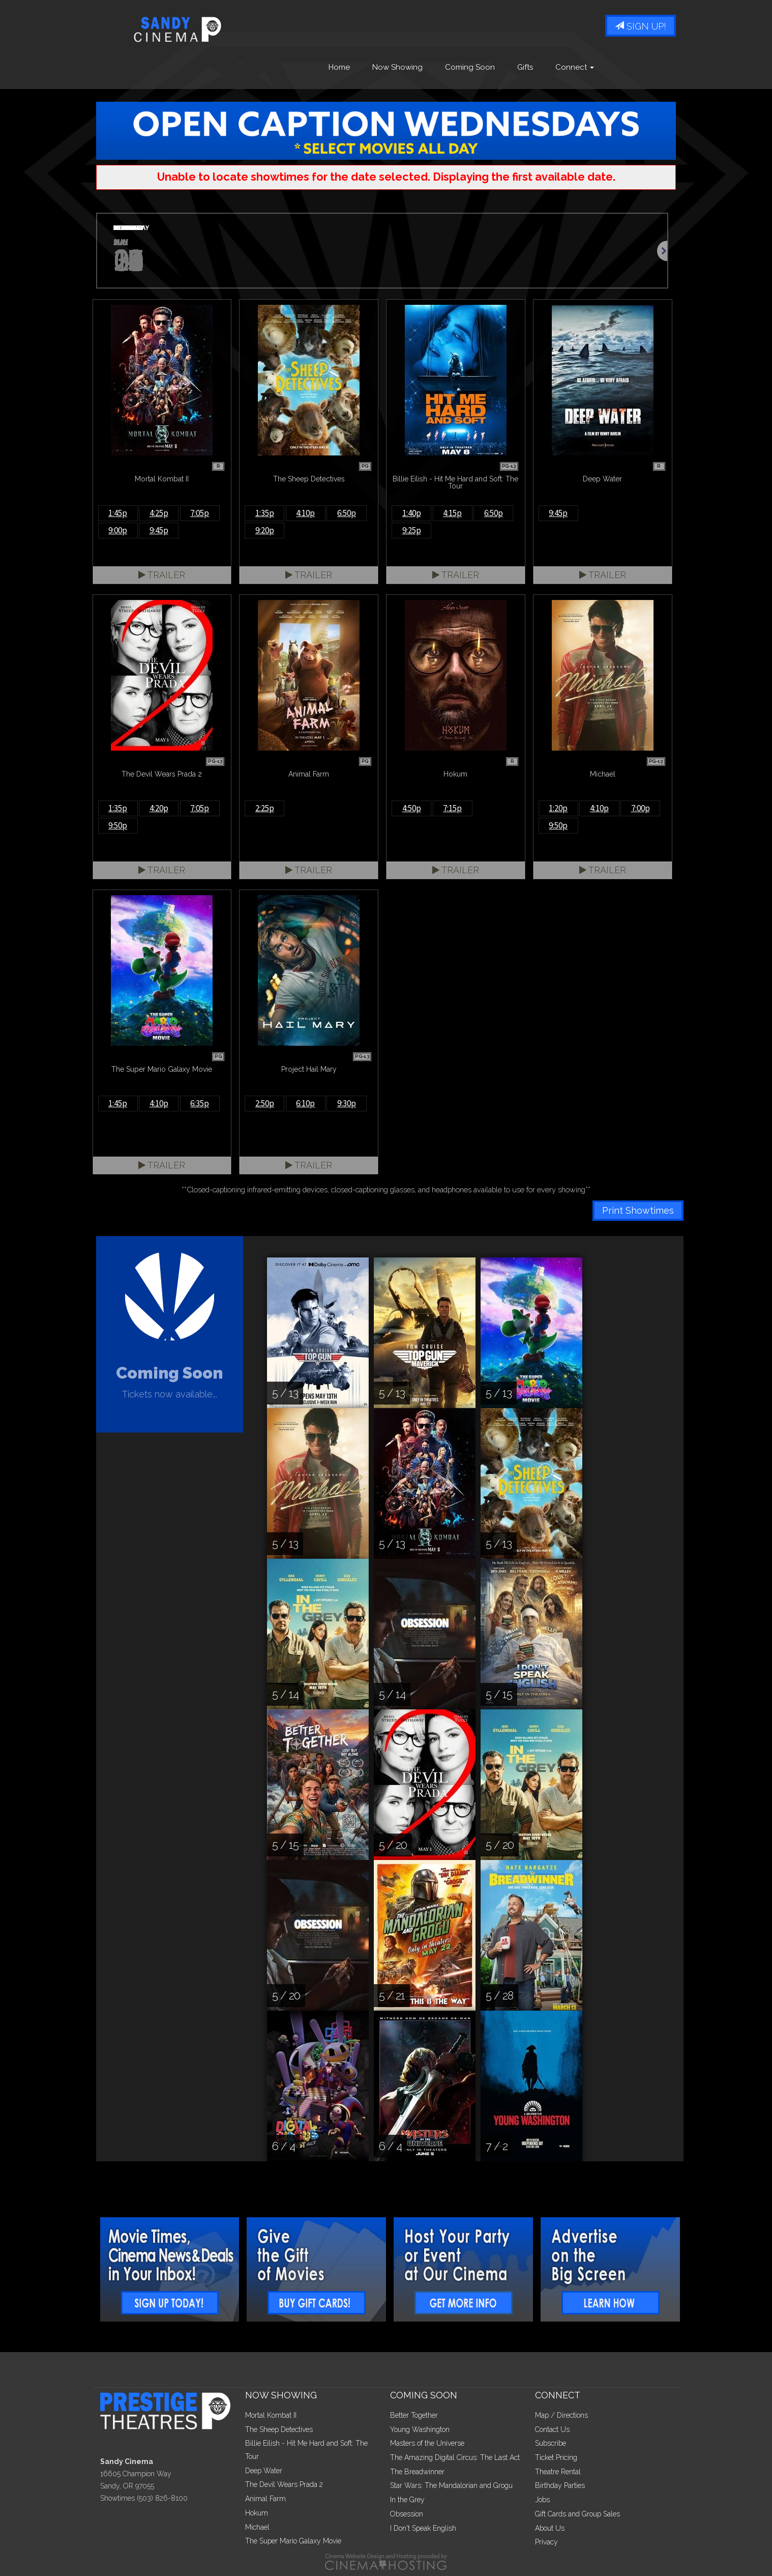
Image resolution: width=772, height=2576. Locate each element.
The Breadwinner (417, 2472)
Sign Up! (640, 26)
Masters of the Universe (427, 2443)
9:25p (411, 530)
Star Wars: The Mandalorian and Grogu (451, 2485)
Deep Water (263, 2471)
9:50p (117, 825)
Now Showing (397, 67)
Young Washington (420, 2429)
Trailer (161, 574)
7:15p (452, 808)
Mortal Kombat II (270, 2415)
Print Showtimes (638, 1210)
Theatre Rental (558, 2472)
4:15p (452, 513)
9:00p (117, 530)
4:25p (159, 513)
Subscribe (550, 2443)
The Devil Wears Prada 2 (284, 2484)
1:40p (411, 513)
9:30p (346, 1103)
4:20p (159, 808)
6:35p (199, 1103)
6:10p (305, 1103)
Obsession (406, 2514)
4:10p (305, 513)
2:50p (264, 1103)
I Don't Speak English (423, 2528)
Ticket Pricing (556, 2457)
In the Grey (407, 2500)
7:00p (640, 808)
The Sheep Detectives (279, 2429)
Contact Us (552, 2429)
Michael (257, 2527)
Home (339, 67)
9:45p (159, 530)
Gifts (525, 67)
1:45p (117, 513)
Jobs (542, 2500)
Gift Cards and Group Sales (577, 2514)
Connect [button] (574, 67)
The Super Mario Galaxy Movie (293, 2541)
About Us (550, 2528)
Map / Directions (561, 2415)
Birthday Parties (560, 2485)
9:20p (264, 530)
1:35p (264, 513)
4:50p (411, 808)
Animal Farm (265, 2499)
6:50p (346, 513)
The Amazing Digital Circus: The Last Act (455, 2457)
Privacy (546, 2542)
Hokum (256, 2513)
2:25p (264, 808)
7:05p (199, 513)
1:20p (558, 808)
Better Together (414, 2415)
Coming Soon (470, 67)
